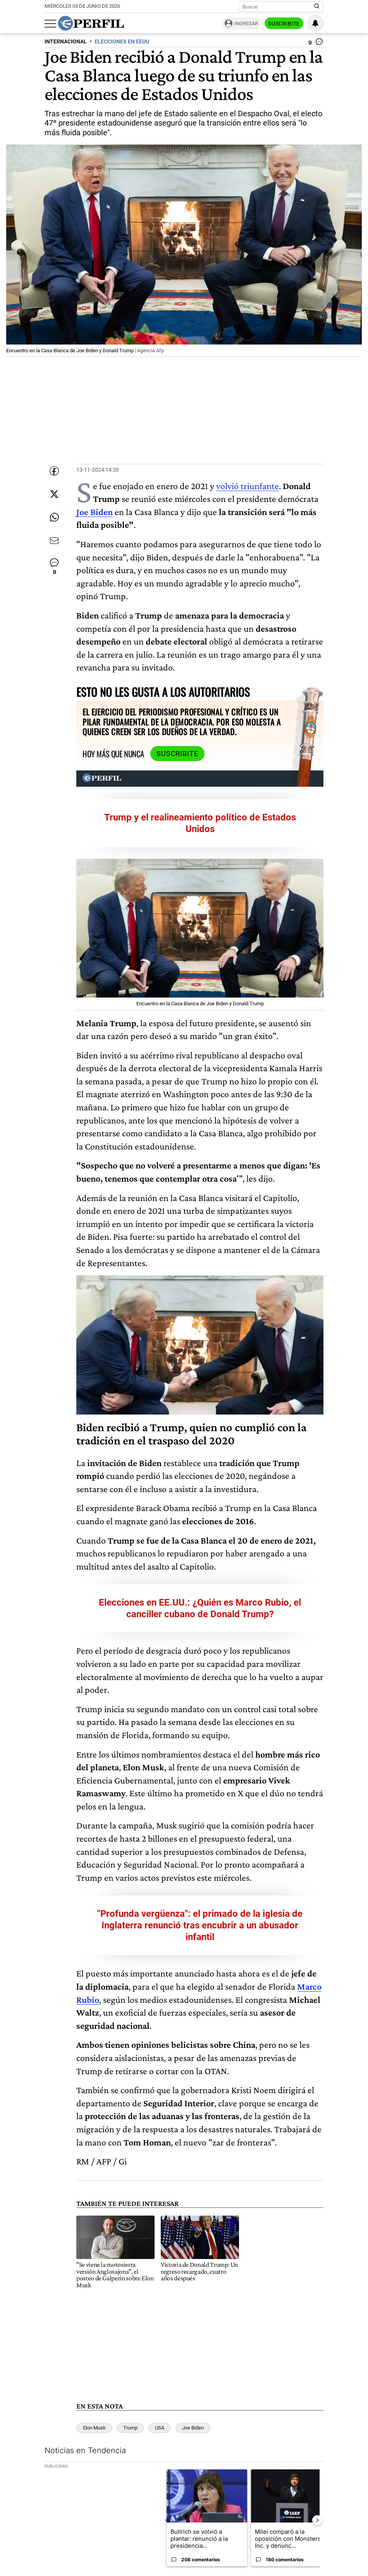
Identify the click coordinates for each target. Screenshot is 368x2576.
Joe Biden (94, 512)
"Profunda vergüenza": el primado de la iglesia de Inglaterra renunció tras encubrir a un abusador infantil (200, 1925)
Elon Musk (94, 2428)
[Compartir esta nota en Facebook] (54, 471)
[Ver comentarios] (315, 43)
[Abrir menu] (50, 23)
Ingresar (246, 23)
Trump (130, 2428)
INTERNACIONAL (66, 41)
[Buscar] (278, 6)
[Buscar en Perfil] (317, 6)
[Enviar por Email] (54, 541)
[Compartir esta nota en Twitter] (54, 494)
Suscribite (284, 24)
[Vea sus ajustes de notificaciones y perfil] (315, 23)
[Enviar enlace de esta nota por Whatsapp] (54, 517)
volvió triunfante (247, 486)
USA (159, 2428)
